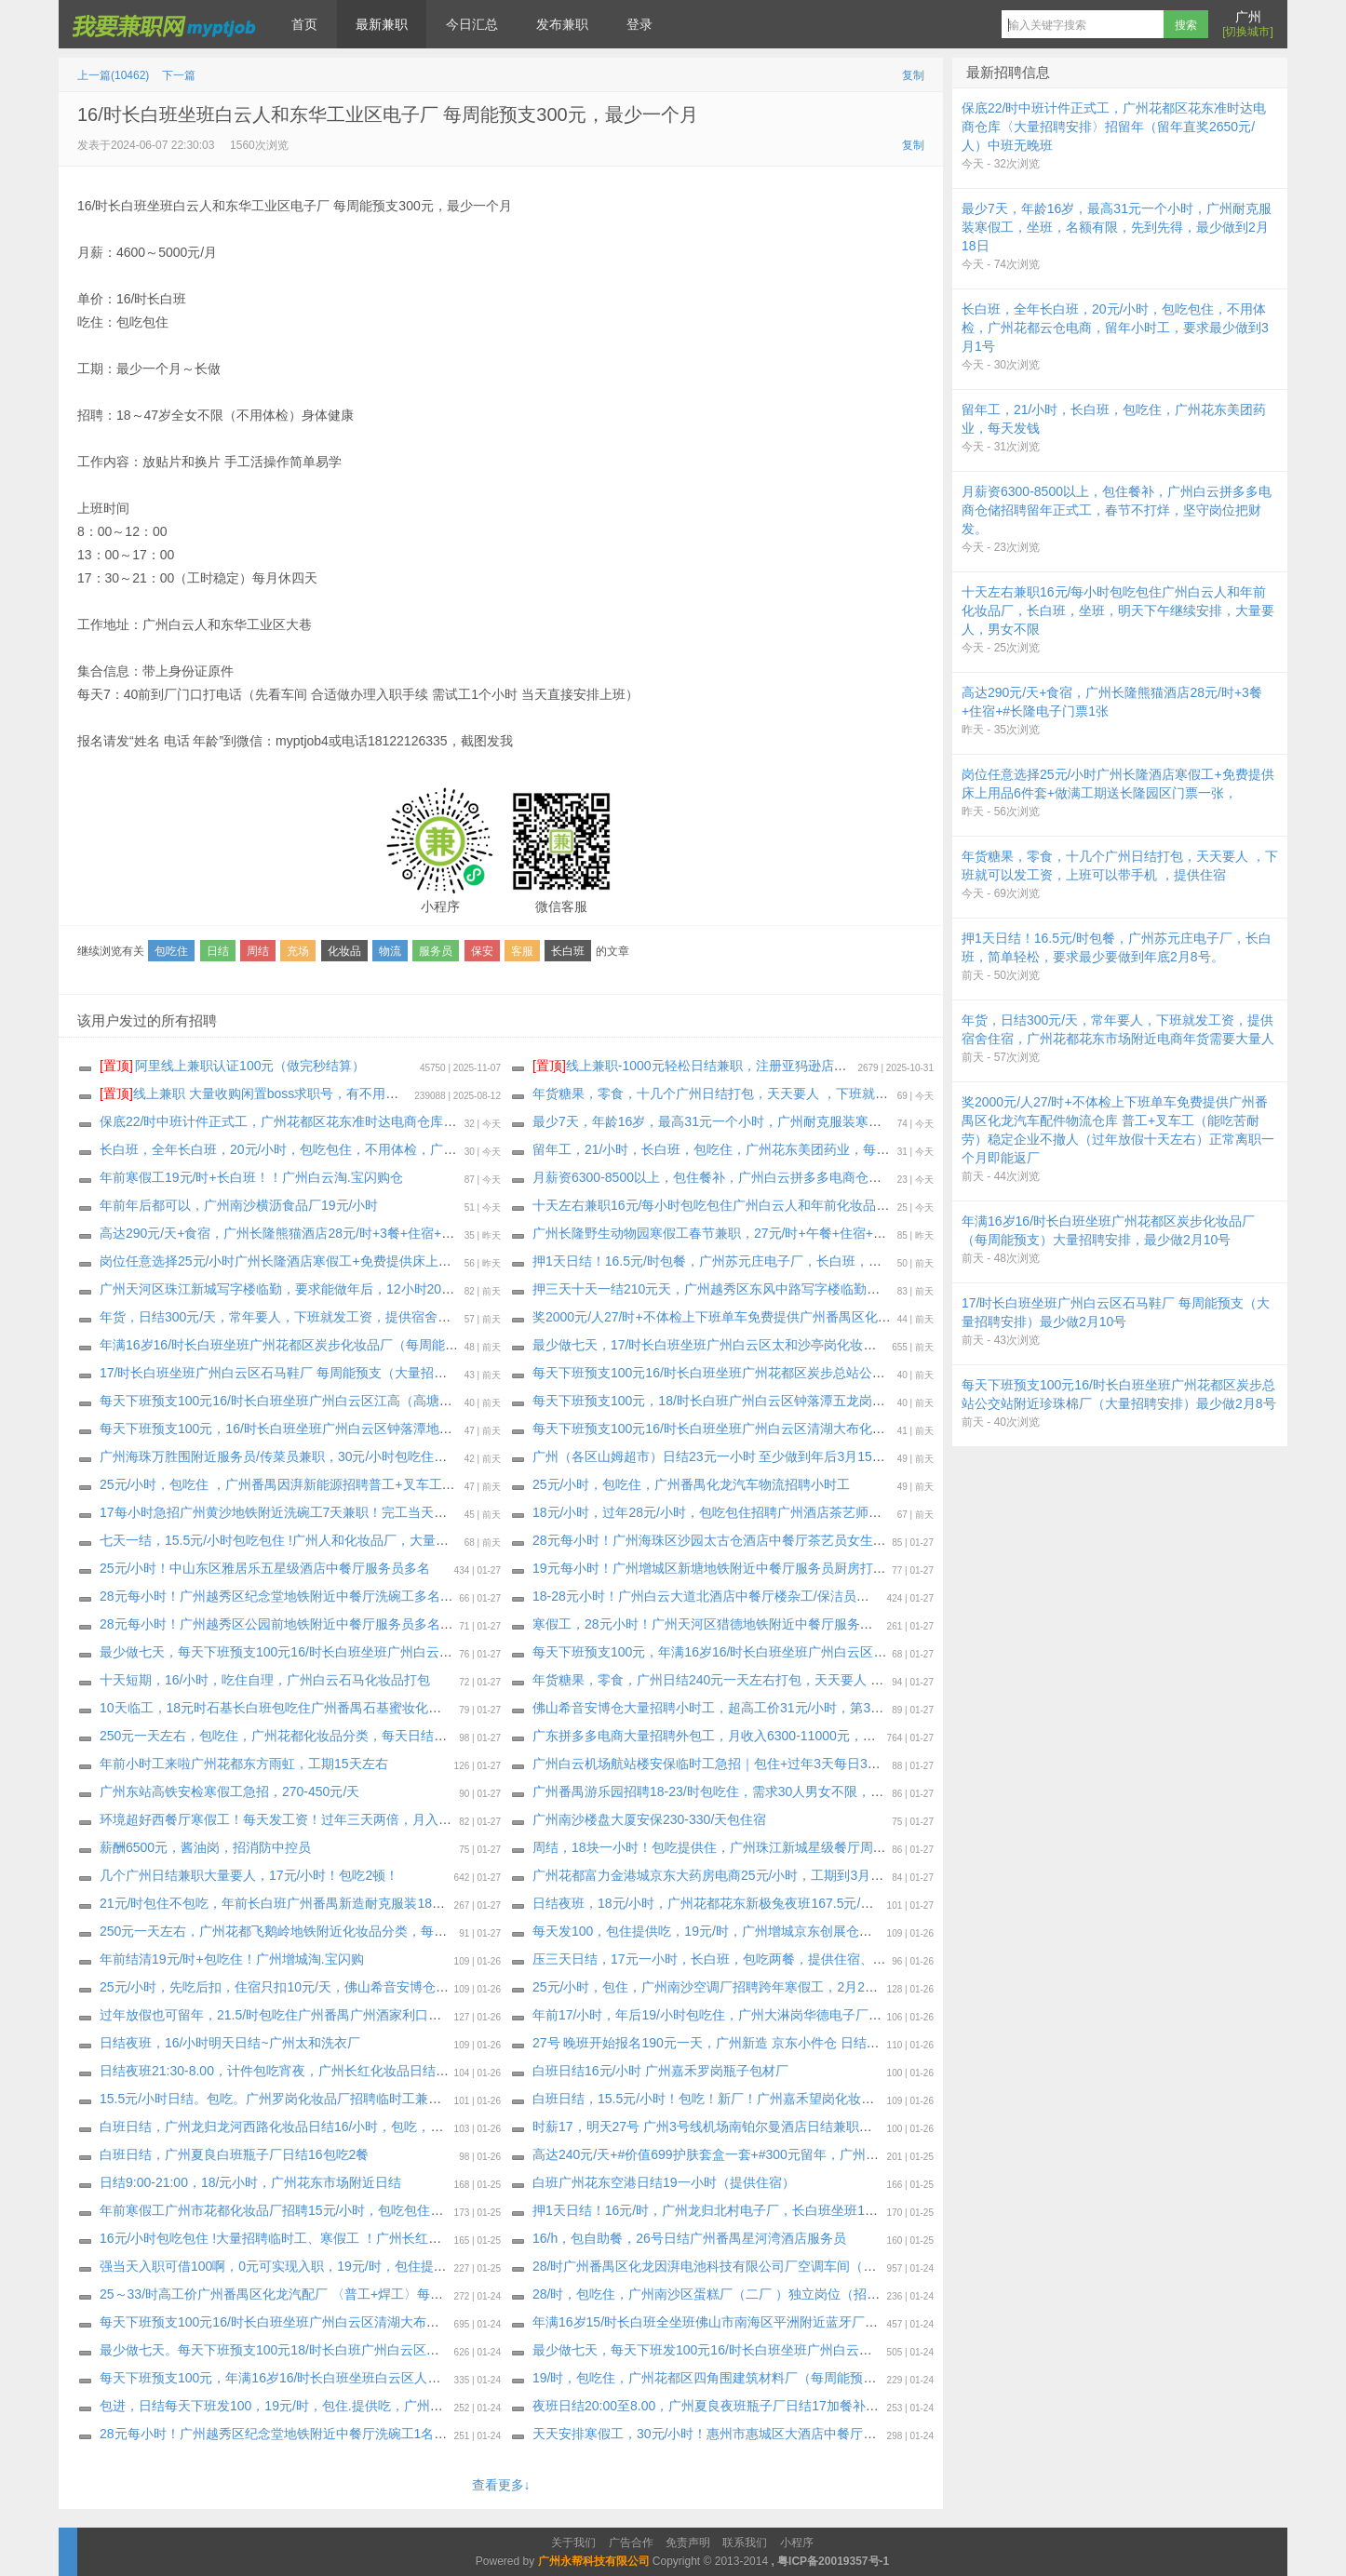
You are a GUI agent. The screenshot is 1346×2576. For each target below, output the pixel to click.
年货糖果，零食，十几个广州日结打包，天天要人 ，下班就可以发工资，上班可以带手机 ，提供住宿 (822, 1093)
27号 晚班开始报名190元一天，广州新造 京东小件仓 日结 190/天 (720, 2042)
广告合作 (631, 2542)
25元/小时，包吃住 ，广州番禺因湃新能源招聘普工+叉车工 (271, 1484)
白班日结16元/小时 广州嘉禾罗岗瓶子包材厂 (660, 2070)
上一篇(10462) (113, 75)
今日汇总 (472, 24)
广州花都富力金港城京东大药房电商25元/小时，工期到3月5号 (711, 1875)
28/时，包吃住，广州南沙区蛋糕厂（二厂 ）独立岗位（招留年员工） (732, 2294)
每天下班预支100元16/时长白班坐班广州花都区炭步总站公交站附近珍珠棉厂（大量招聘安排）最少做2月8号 (846, 1372)
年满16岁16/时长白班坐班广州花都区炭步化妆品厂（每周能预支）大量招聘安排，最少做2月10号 (381, 1344)
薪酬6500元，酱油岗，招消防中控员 (205, 1847)
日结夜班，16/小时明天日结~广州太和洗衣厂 (230, 2042)
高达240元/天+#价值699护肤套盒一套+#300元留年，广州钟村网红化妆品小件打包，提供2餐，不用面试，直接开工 (865, 2154)
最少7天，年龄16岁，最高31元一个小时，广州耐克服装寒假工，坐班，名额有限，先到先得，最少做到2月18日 (854, 1121)
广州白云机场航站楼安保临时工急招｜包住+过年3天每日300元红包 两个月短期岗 (767, 1763)
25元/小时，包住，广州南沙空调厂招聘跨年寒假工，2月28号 (708, 1986)
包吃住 (171, 951)
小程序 (797, 2542)
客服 (522, 951)
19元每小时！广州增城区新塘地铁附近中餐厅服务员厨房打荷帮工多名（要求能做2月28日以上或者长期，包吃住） (863, 1568)
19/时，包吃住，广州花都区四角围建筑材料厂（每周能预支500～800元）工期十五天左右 (791, 2377)
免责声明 (688, 2542)
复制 (913, 75)
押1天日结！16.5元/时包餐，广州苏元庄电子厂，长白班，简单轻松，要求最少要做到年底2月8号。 (818, 1261)
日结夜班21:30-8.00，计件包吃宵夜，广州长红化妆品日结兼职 (281, 2070)
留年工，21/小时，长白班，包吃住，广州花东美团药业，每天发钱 (723, 1149)
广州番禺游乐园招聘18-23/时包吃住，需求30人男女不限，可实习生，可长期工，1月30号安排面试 (816, 1791)
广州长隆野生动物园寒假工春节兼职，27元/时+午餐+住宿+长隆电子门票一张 (754, 1233)
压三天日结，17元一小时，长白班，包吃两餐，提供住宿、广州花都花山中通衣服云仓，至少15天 (814, 1959)
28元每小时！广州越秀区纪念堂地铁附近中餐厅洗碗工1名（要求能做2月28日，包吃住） (356, 2433)
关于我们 (573, 2542)
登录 (639, 24)
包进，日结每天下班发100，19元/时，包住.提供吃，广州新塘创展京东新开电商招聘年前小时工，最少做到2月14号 (432, 2405)
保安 (482, 951)
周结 (258, 951)
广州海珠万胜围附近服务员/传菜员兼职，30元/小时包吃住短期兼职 (293, 1456)
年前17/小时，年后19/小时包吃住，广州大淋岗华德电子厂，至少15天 (733, 2014)
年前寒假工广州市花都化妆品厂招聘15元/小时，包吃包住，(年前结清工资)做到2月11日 (352, 2210)
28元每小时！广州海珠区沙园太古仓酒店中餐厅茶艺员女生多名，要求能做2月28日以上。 (791, 1540)
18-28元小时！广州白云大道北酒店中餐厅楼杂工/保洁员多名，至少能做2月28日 (763, 1596)
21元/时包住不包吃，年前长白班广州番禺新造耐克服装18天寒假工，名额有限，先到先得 (357, 1903)
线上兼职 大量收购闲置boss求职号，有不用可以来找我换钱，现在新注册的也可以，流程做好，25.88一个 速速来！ (450, 1093)
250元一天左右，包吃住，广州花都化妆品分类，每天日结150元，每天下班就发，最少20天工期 (376, 1735)
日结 (218, 951)
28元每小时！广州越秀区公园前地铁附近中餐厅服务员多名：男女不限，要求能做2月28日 (359, 1624)
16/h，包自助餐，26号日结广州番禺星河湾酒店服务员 (689, 2238)
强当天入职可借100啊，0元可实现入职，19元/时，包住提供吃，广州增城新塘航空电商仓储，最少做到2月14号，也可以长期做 (466, 2266)
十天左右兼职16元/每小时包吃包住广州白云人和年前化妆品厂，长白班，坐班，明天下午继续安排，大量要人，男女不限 (880, 1205)
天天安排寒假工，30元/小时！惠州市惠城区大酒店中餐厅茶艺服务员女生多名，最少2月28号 (800, 2433)
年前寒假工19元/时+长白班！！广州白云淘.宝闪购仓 (251, 1177)
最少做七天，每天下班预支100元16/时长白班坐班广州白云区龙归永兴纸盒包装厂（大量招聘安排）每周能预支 (419, 1651)
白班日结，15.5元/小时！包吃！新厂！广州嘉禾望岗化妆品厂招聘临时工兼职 (755, 2098)
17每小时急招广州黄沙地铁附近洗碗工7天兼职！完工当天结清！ (286, 1512)
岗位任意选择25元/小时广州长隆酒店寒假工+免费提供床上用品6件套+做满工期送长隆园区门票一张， (394, 1261)
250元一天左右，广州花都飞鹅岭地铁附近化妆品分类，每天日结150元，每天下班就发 (349, 1931)
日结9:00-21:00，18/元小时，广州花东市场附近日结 (250, 2182)
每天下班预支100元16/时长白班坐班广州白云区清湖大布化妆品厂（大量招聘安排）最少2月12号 (810, 1428)
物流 (390, 951)
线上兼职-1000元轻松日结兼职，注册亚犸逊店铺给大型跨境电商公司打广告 (767, 1065)
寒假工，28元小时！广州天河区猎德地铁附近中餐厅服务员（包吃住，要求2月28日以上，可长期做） (824, 1624)
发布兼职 (562, 24)
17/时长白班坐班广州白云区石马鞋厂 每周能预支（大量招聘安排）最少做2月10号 (336, 1372)
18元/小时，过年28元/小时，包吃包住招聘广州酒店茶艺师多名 (713, 1512)
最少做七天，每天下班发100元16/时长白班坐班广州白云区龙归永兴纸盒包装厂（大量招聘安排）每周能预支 (845, 2349)
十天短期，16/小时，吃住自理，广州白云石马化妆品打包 (265, 1679)
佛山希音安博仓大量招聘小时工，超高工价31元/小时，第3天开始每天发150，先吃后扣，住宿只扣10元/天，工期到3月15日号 (895, 1707)
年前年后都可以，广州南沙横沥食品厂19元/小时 (239, 1205)
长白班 (568, 951)
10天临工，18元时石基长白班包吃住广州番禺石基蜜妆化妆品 (277, 1707)
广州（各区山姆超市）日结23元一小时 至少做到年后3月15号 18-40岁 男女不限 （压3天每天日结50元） (833, 1456)
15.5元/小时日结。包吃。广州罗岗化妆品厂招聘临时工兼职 (270, 2098)
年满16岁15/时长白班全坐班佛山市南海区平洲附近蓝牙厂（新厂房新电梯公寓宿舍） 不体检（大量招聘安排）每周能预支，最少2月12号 (926, 2321)
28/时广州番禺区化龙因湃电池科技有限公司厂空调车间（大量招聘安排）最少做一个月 (782, 2266)
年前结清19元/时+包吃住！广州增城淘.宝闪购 (232, 1959)
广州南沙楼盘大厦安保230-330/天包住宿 (649, 1819)
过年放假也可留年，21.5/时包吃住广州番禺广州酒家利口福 (270, 2014)
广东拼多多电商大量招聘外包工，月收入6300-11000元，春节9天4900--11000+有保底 (781, 1735)
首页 (304, 24)
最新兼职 (382, 24)
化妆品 (344, 951)
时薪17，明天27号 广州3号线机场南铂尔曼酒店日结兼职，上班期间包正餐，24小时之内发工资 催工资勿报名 (848, 2126)
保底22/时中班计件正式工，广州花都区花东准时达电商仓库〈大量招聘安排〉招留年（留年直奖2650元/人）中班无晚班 (444, 1121)
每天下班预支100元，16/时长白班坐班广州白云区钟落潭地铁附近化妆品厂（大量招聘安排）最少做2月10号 (410, 1428)
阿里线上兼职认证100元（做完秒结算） (232, 1065)
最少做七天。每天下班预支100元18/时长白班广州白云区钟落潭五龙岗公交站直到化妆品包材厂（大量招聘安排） (426, 2349)
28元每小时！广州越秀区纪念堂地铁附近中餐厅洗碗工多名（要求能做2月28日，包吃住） (359, 1596)
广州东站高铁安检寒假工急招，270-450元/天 (229, 1791)
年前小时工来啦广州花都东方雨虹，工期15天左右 (244, 1763)
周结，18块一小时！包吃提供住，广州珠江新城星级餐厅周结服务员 (728, 1847)
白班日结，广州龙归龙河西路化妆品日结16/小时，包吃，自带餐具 (291, 2126)
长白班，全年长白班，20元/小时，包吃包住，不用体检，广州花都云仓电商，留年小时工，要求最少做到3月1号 (422, 1149)
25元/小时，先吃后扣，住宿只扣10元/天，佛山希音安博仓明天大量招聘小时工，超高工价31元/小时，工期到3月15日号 (444, 1986)
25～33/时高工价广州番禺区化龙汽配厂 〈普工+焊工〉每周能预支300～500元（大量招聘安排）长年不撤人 (410, 2294)
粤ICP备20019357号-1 (833, 2561)
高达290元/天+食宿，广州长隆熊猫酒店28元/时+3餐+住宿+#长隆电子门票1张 (323, 1233)
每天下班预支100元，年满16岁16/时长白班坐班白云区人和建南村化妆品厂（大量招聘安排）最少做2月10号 (411, 2377)
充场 (298, 951)
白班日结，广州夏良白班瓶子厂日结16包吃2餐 (234, 2154)
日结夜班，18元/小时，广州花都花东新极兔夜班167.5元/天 (702, 1903)
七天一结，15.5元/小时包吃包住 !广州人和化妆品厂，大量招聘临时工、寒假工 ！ (335, 1540)
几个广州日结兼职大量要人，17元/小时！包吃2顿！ (249, 1875)
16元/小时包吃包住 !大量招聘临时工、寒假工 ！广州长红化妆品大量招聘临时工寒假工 (349, 2238)
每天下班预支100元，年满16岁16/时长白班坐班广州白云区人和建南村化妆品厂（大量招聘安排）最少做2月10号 (857, 1651)
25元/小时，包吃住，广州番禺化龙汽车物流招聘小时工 (691, 1484)
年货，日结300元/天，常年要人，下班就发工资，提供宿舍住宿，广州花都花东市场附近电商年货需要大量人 (412, 1316)
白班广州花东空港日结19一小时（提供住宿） (663, 2182)
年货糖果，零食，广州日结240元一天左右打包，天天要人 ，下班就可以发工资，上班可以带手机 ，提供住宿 (846, 1679)
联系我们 (744, 2542)
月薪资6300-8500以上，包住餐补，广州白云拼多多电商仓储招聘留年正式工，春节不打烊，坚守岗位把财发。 (850, 1177)
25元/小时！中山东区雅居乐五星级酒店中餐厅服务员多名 (265, 1568)
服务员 (435, 951)
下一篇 (178, 75)
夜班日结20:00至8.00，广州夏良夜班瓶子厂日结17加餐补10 (706, 2405)
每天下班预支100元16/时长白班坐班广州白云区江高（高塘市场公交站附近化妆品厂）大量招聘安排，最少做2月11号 (437, 1400)
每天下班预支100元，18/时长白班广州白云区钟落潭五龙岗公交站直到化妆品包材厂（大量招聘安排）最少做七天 (858, 1400)
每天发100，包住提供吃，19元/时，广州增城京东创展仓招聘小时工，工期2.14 (760, 1931)
